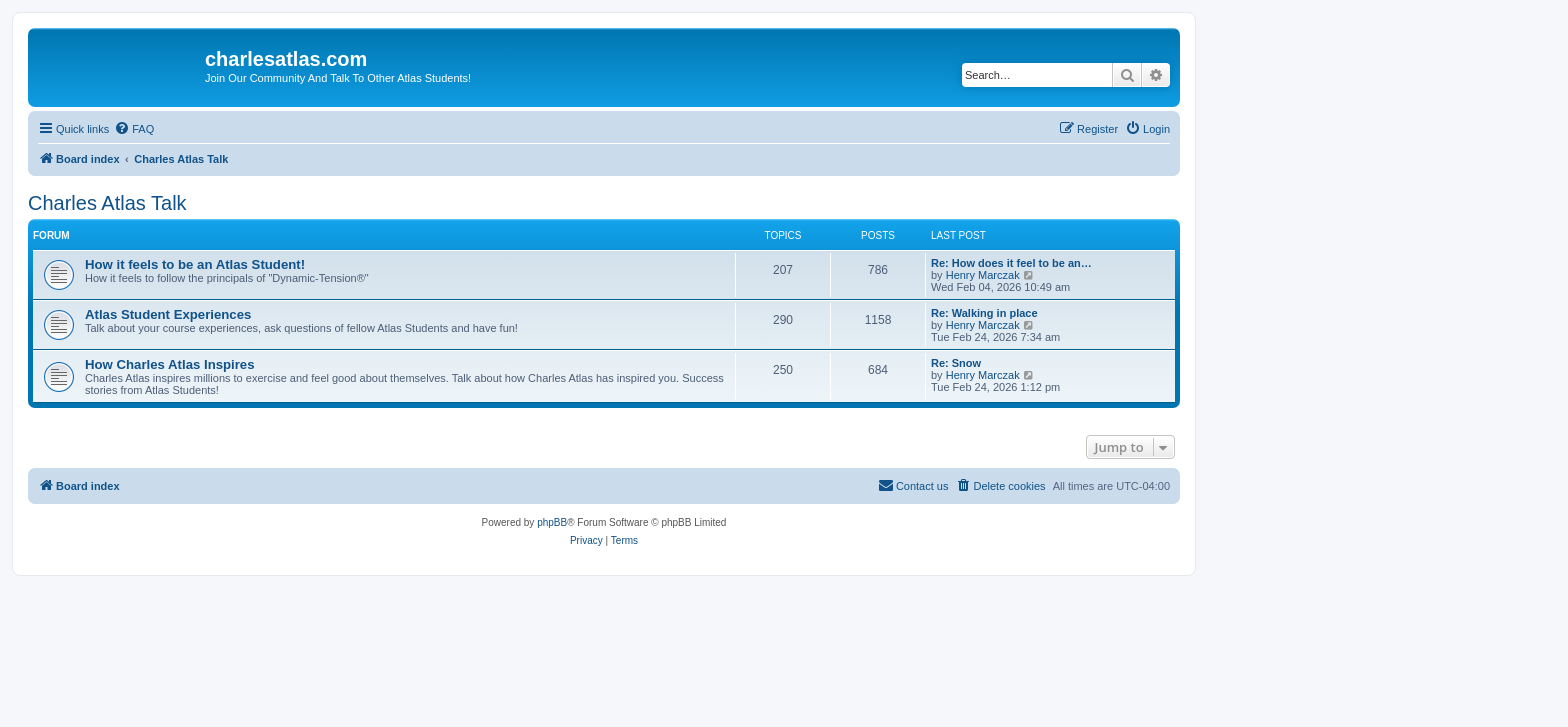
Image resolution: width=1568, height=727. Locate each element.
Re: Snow (956, 363)
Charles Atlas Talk (107, 203)
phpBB (552, 522)
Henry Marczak (983, 275)
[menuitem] (134, 129)
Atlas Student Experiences (168, 314)
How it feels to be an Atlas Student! (195, 264)
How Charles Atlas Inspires (170, 364)
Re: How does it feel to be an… (1011, 263)
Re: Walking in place (984, 313)
